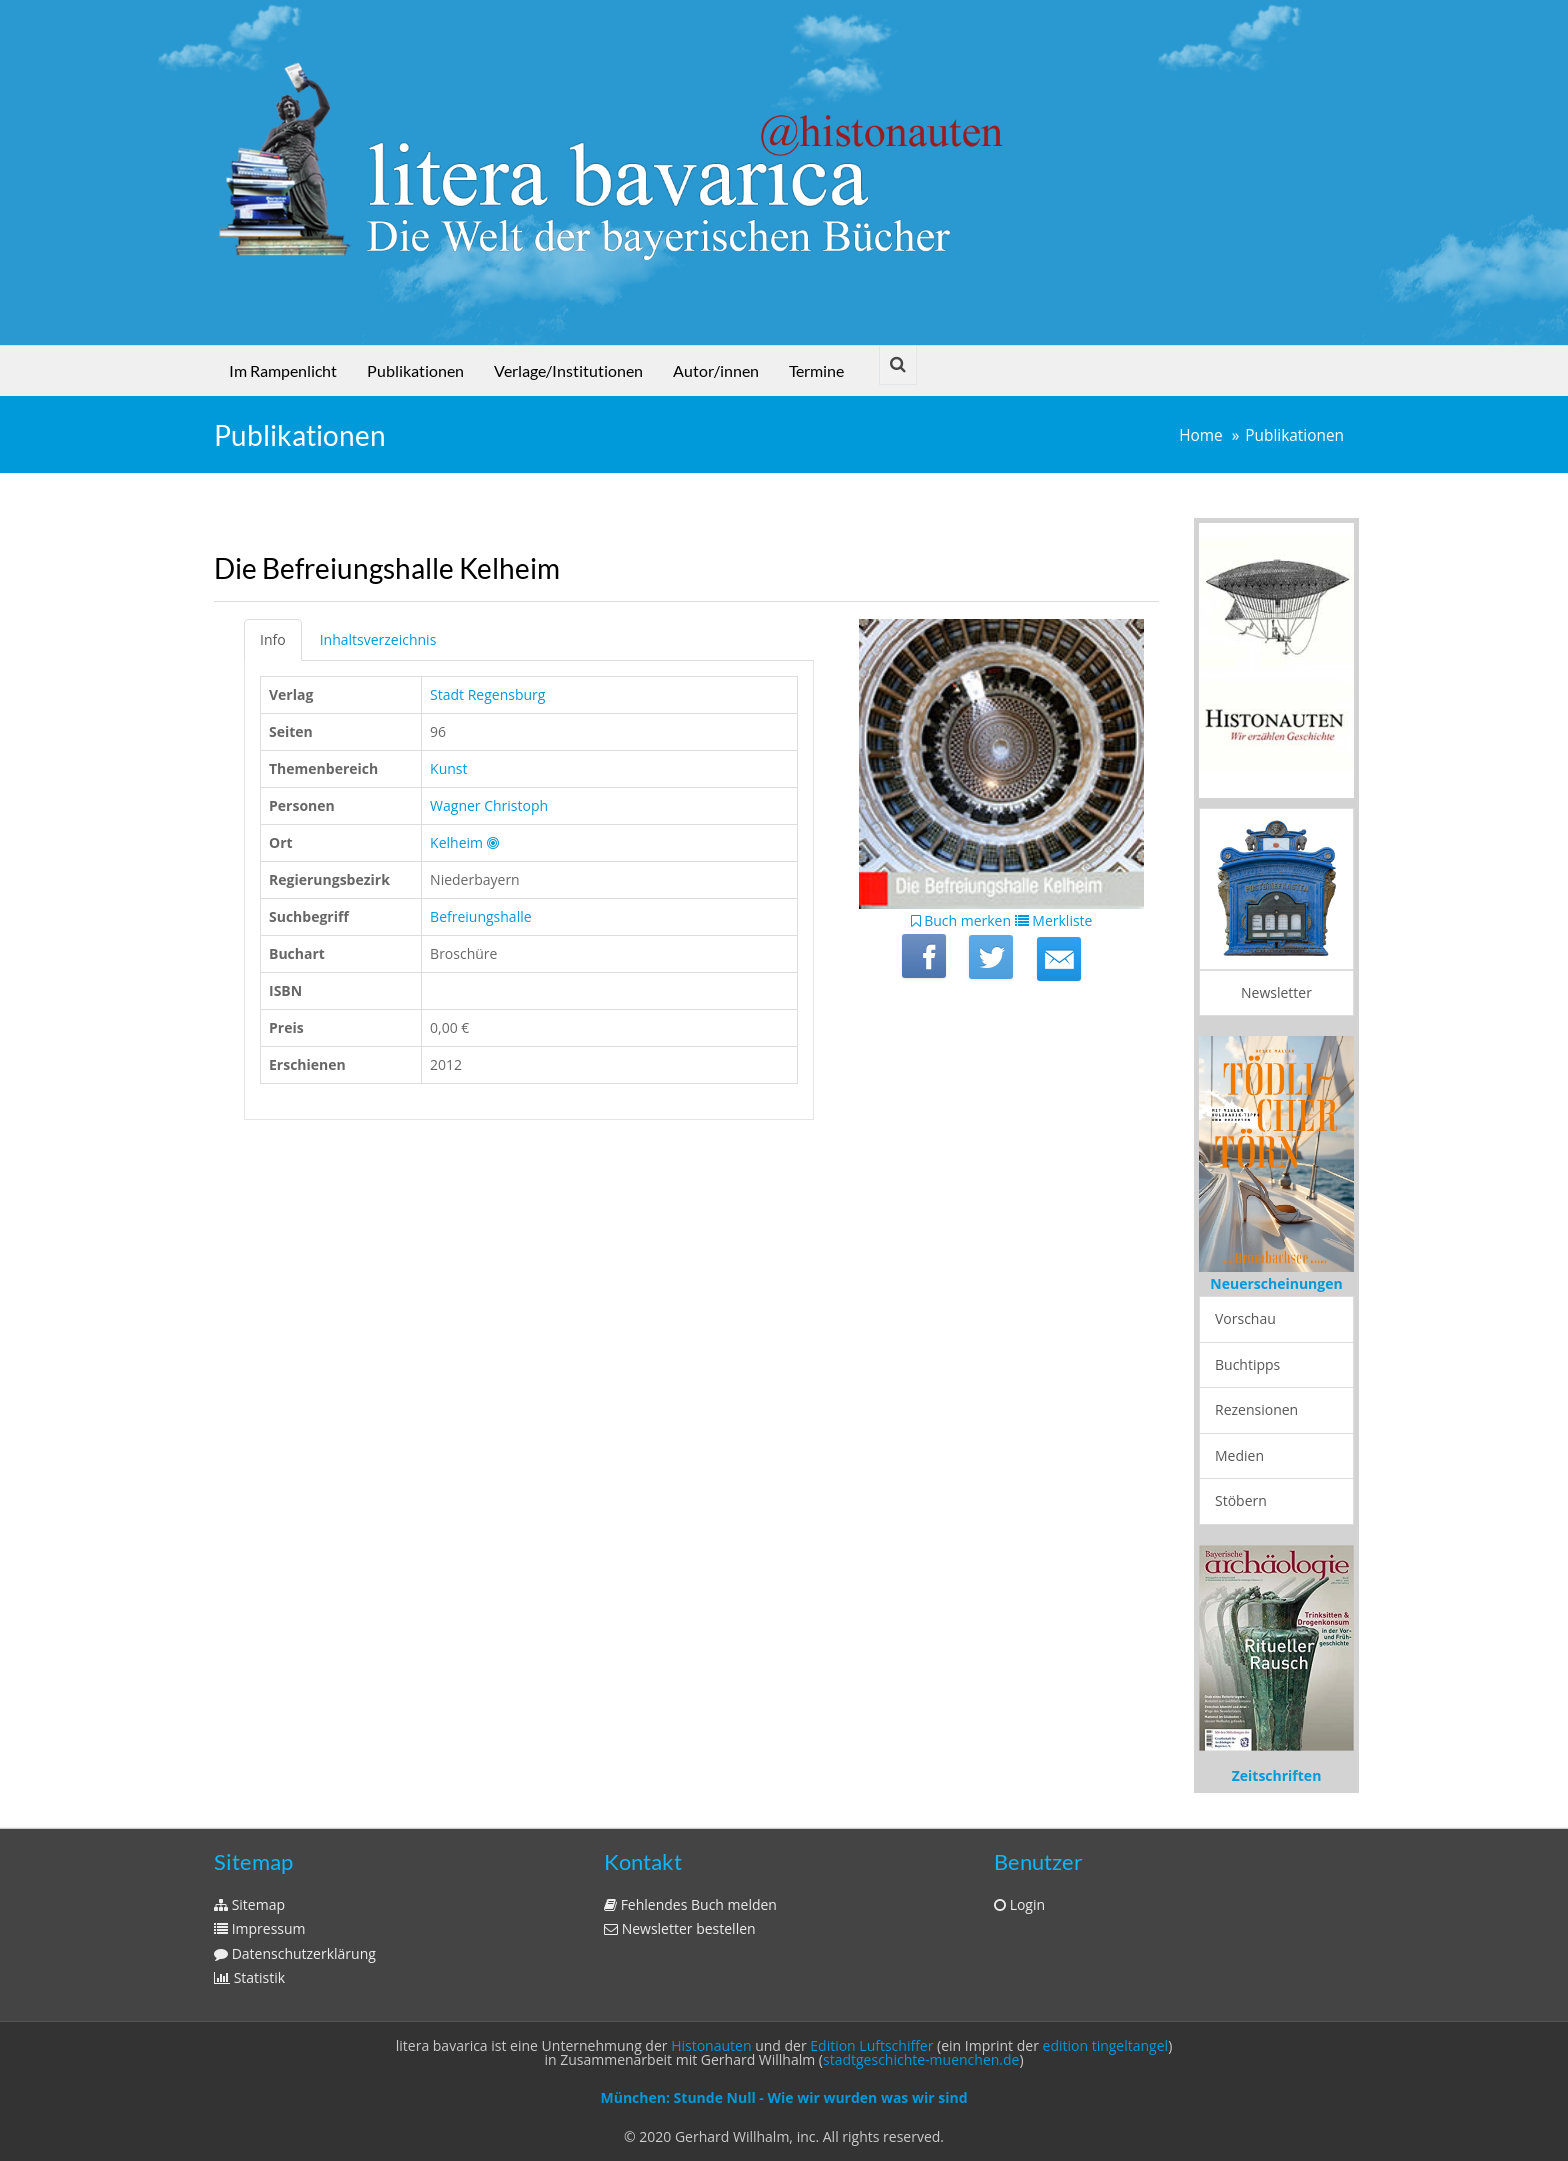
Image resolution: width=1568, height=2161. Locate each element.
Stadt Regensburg (487, 694)
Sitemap (249, 1904)
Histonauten (711, 2045)
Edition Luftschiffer (871, 2045)
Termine (816, 370)
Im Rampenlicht (283, 370)
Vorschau (1245, 1318)
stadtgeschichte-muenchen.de (921, 2059)
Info (273, 639)
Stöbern (1241, 1500)
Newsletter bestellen (680, 1928)
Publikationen (415, 370)
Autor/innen (716, 370)
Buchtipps (1247, 1364)
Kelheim (456, 842)
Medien (1239, 1455)
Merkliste (1054, 920)
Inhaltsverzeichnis (378, 639)
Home (1201, 435)
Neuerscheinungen (1276, 1283)
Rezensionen (1256, 1409)
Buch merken (961, 920)
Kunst (448, 768)
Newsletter (1276, 992)
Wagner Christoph (489, 805)
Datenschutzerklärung (295, 1953)
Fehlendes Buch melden (690, 1904)
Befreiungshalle (480, 916)
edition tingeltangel (1106, 2045)
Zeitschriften (1277, 1775)
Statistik (249, 1977)
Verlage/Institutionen (568, 370)
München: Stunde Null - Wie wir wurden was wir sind (783, 2097)
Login (1019, 1904)
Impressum (260, 1928)
